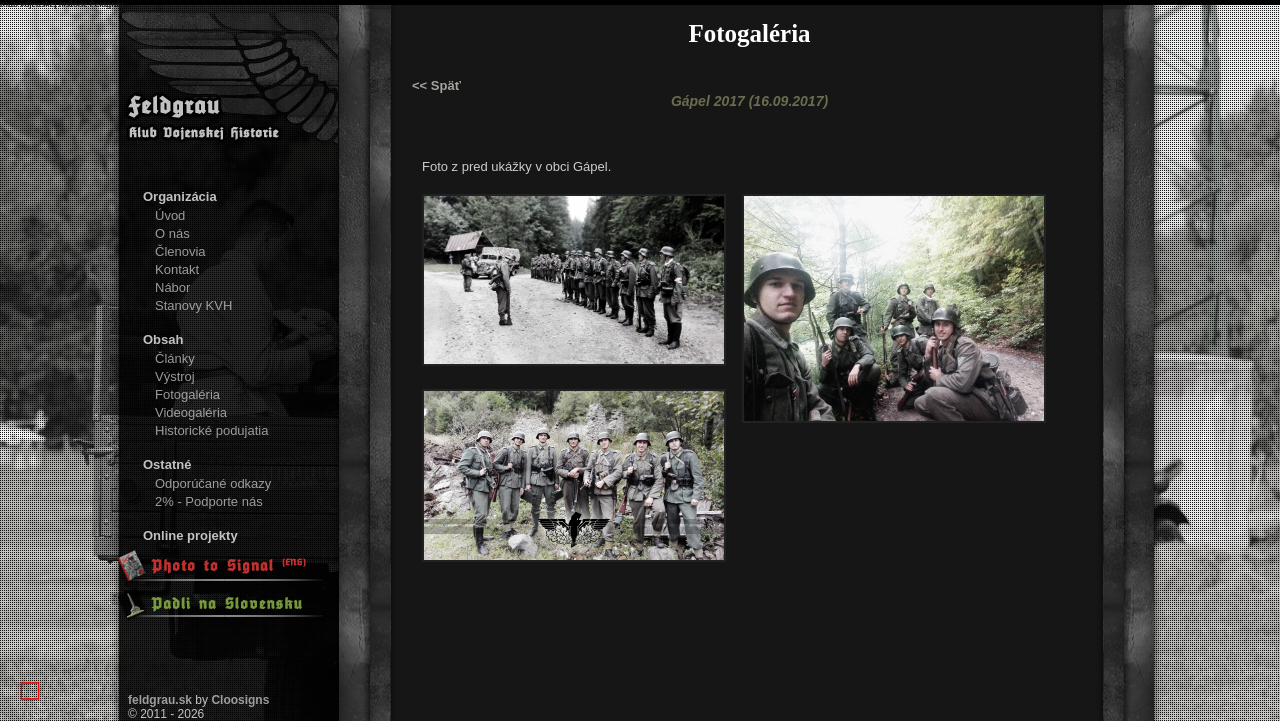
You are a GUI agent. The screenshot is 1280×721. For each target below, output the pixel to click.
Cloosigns (240, 700)
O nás (172, 233)
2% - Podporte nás (209, 501)
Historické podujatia (211, 430)
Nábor (172, 287)
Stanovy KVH (193, 305)
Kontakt (177, 269)
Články (175, 358)
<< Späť (436, 85)
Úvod (170, 215)
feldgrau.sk (160, 700)
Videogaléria (191, 412)
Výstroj (175, 376)
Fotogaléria (187, 394)
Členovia (180, 251)
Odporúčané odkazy (213, 483)
